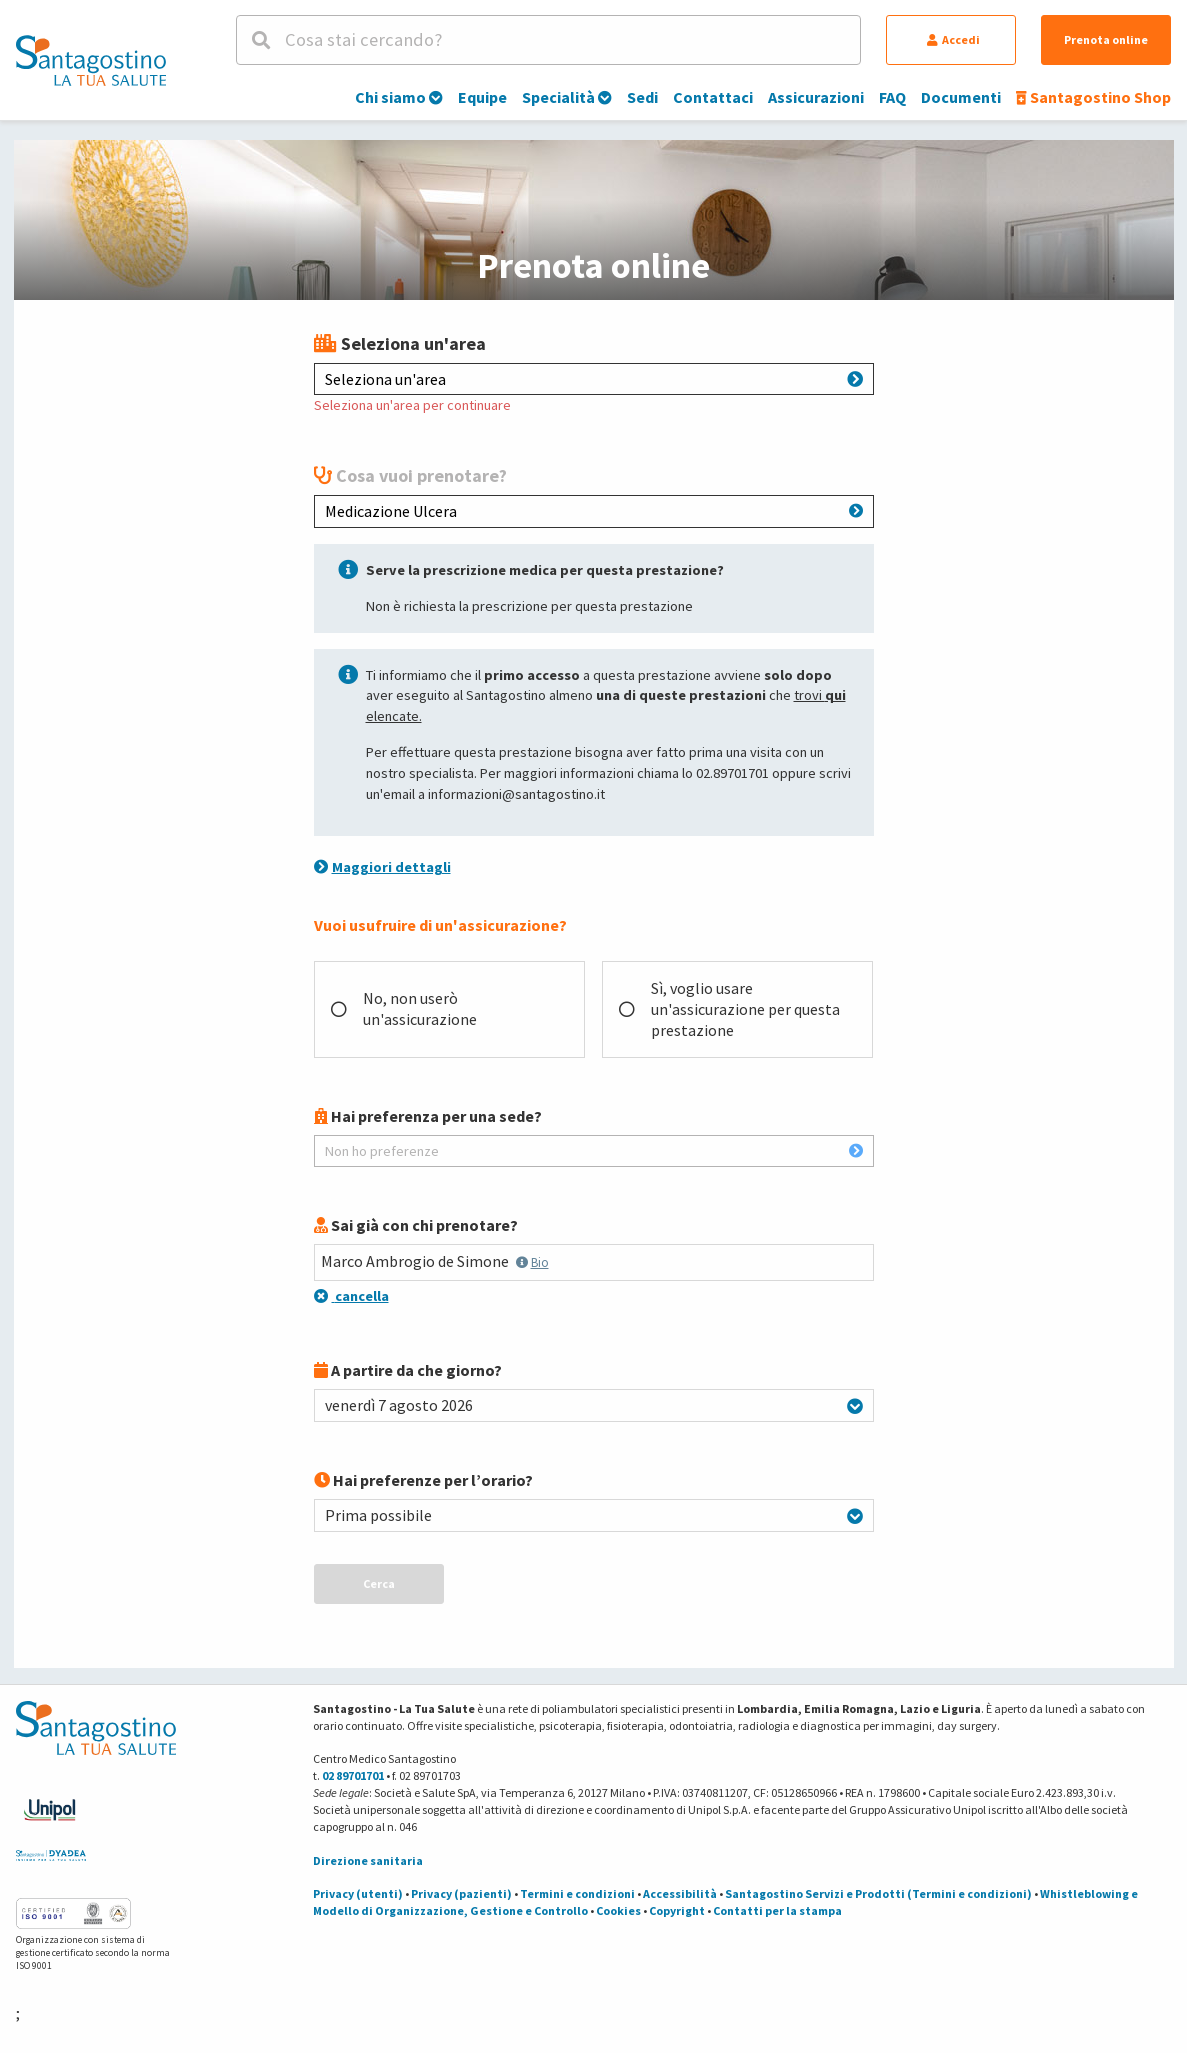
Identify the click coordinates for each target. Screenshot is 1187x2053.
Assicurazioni (816, 97)
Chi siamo (399, 97)
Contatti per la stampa (777, 1910)
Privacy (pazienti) (461, 1893)
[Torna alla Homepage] (91, 60)
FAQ (892, 97)
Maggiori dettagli (382, 867)
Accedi (953, 39)
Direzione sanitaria (368, 1860)
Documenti (961, 97)
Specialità (567, 97)
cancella (351, 1296)
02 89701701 (353, 1775)
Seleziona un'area (594, 379)
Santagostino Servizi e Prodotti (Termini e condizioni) (878, 1893)
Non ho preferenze (594, 1151)
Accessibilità (680, 1893)
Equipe (482, 97)
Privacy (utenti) (358, 1893)
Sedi (642, 97)
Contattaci (713, 97)
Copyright (677, 1910)
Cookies (618, 1910)
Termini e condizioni (577, 1893)
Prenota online (1106, 39)
